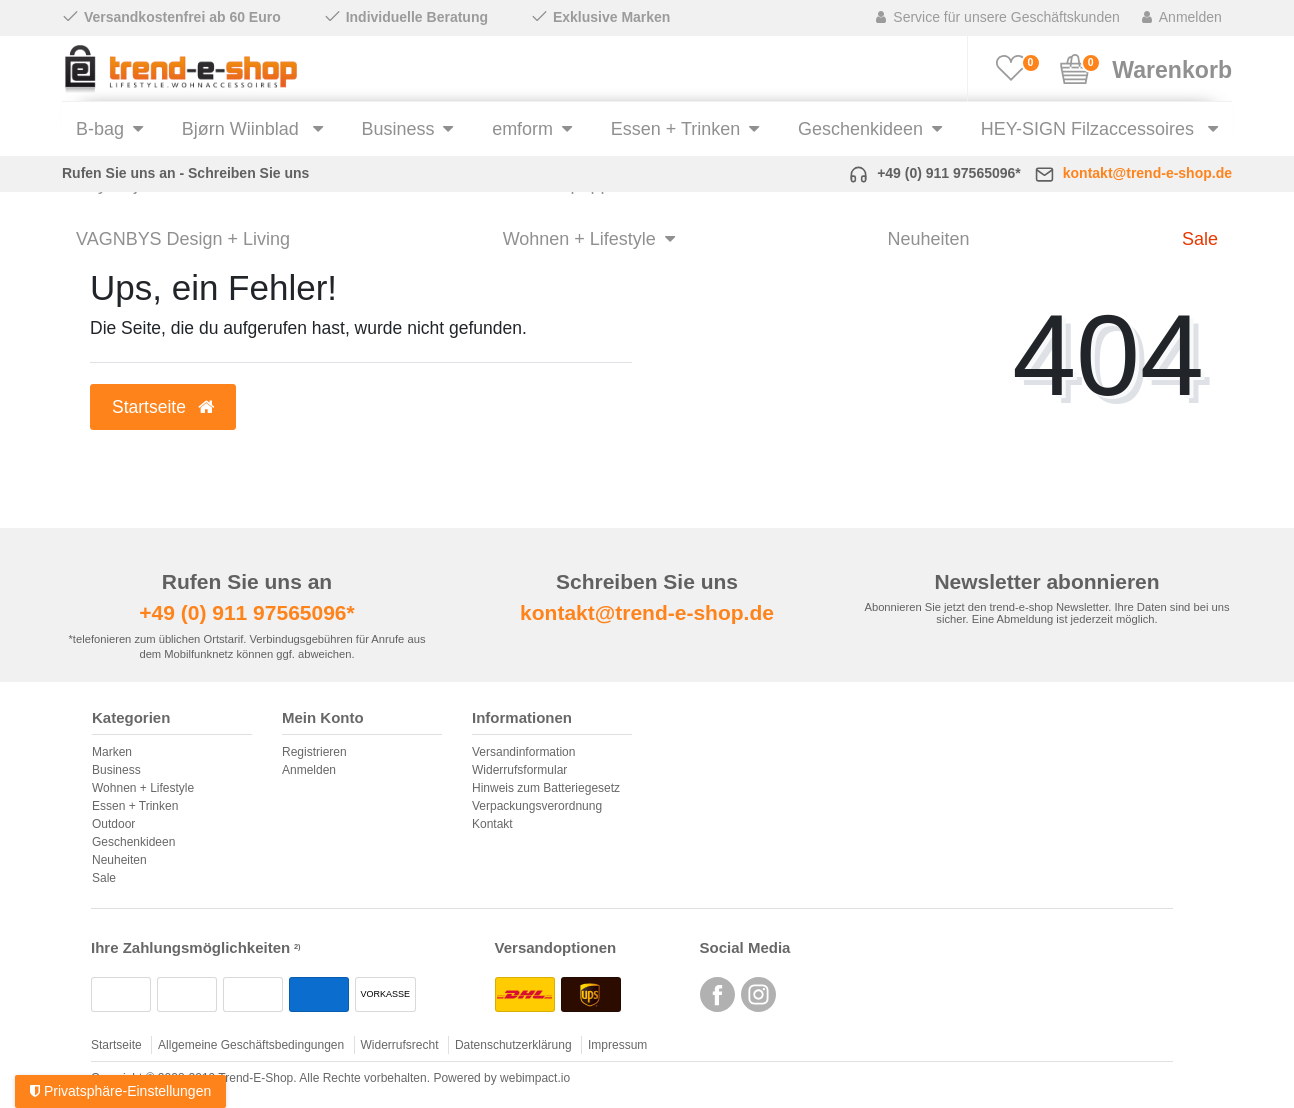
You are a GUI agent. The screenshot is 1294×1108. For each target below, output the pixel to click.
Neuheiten (928, 239)
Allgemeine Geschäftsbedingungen (251, 1045)
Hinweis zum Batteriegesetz (546, 788)
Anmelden (309, 770)
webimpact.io (535, 1078)
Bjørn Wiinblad (243, 129)
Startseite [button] (163, 407)
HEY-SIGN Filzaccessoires (1090, 129)
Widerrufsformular (519, 770)
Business (397, 129)
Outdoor (113, 824)
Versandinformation (523, 752)
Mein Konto (323, 718)
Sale (1200, 239)
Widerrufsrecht (400, 1045)
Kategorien (131, 718)
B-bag (100, 129)
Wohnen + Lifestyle (579, 239)
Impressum (617, 1045)
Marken (112, 752)
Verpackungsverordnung (537, 806)
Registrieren (314, 752)
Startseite (116, 1045)
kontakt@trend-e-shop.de (1147, 173)
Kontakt (492, 824)
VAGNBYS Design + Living (183, 239)
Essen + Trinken (675, 129)
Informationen (522, 718)
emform (522, 129)
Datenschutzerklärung (513, 1045)
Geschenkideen (860, 129)
